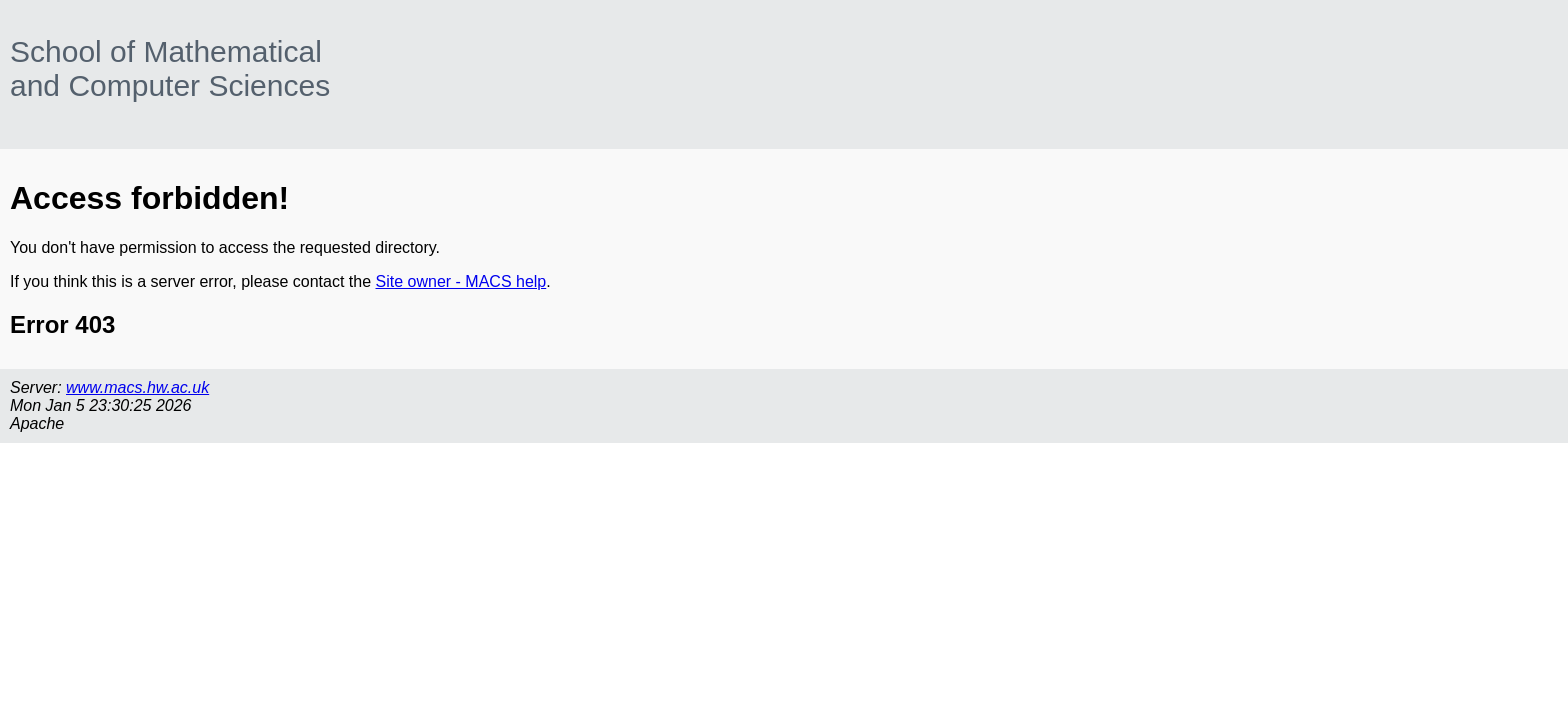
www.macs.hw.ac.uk (137, 387)
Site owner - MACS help (461, 281)
